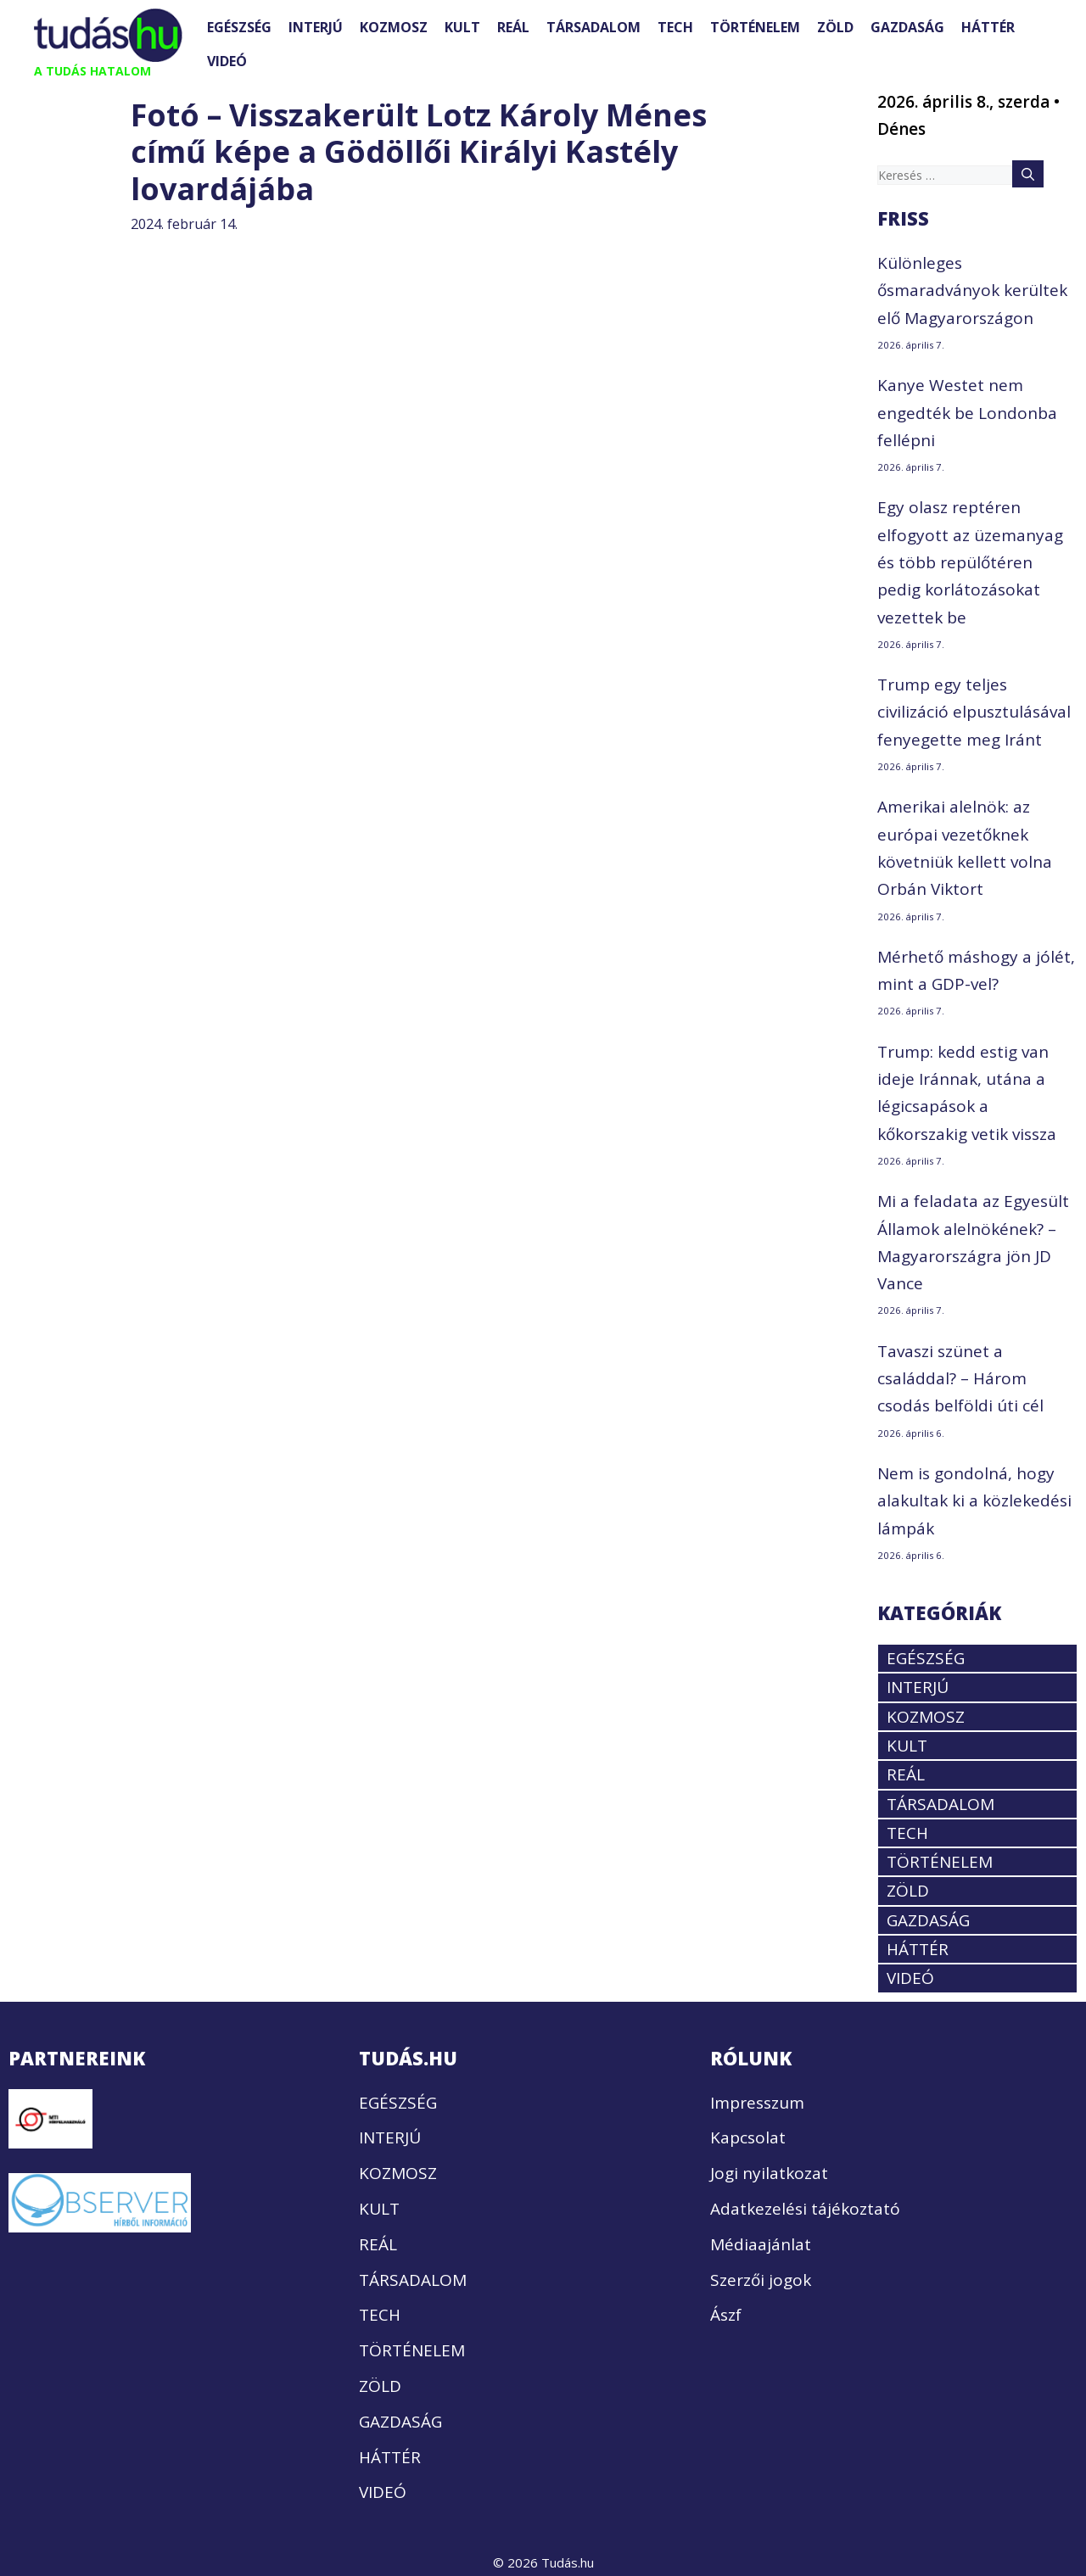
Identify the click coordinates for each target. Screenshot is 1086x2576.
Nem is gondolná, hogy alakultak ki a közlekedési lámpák (974, 1500)
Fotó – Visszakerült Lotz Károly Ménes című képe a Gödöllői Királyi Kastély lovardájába (419, 151)
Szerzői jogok (760, 2280)
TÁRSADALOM (593, 27)
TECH (675, 27)
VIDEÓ (227, 61)
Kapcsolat (748, 2137)
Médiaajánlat (760, 2244)
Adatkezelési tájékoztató (805, 2209)
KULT (462, 27)
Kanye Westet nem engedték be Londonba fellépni (967, 412)
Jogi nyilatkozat (769, 2173)
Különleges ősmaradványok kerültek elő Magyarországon (972, 290)
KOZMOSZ (394, 27)
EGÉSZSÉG (239, 27)
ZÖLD (835, 27)
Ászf (726, 2315)
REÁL (513, 27)
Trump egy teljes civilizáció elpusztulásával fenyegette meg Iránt (974, 712)
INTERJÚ (315, 27)
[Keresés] (1028, 173)
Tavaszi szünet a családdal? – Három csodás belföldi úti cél (960, 1378)
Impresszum (757, 2103)
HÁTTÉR (988, 27)
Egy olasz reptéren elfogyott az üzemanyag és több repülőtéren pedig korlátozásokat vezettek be (970, 562)
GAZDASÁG (907, 27)
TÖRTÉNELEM (755, 27)
